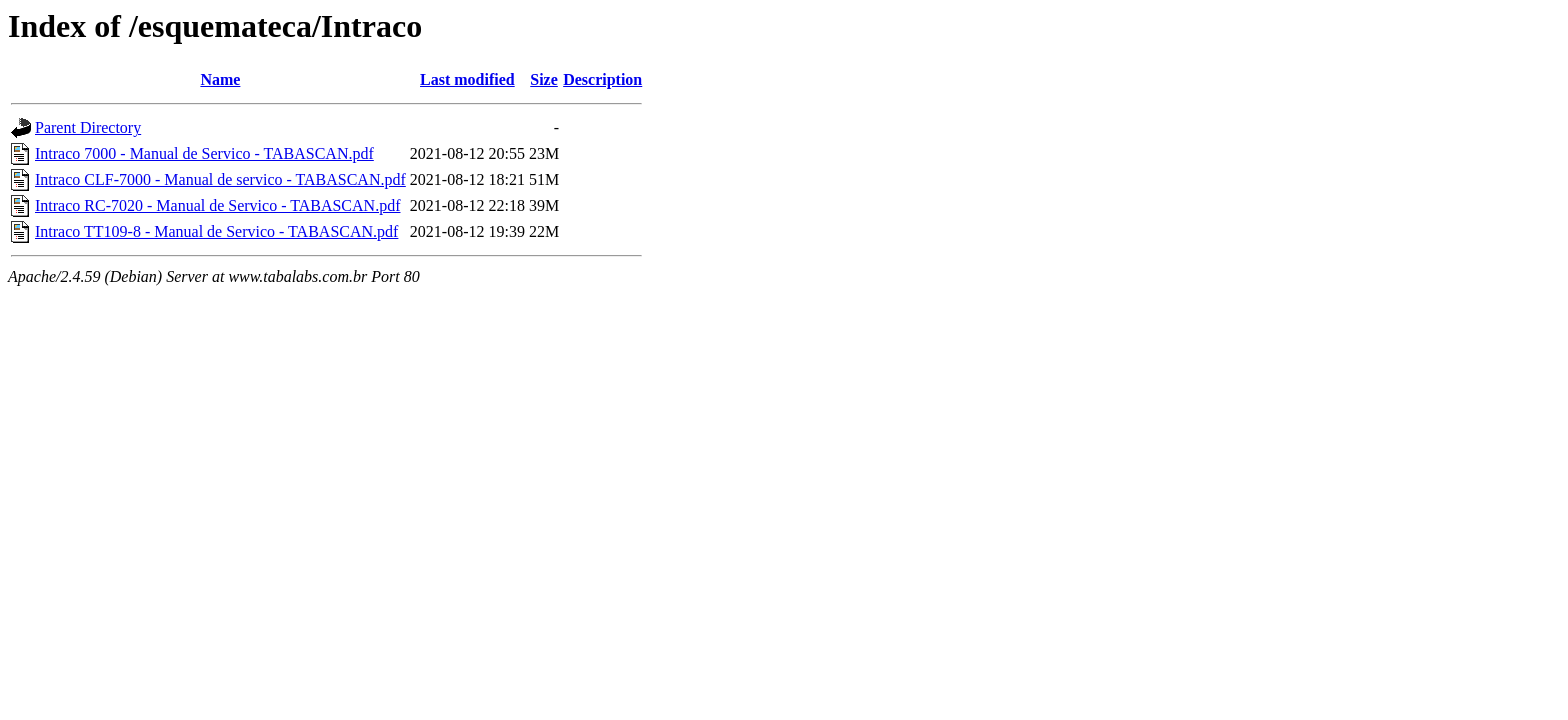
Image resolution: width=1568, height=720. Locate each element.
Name (220, 79)
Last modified (467, 79)
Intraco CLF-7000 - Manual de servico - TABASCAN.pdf (220, 179)
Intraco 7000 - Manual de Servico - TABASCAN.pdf (204, 153)
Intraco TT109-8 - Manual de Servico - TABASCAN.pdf (216, 231)
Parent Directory (88, 127)
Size (544, 79)
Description (602, 79)
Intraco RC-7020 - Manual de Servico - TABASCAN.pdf (217, 205)
